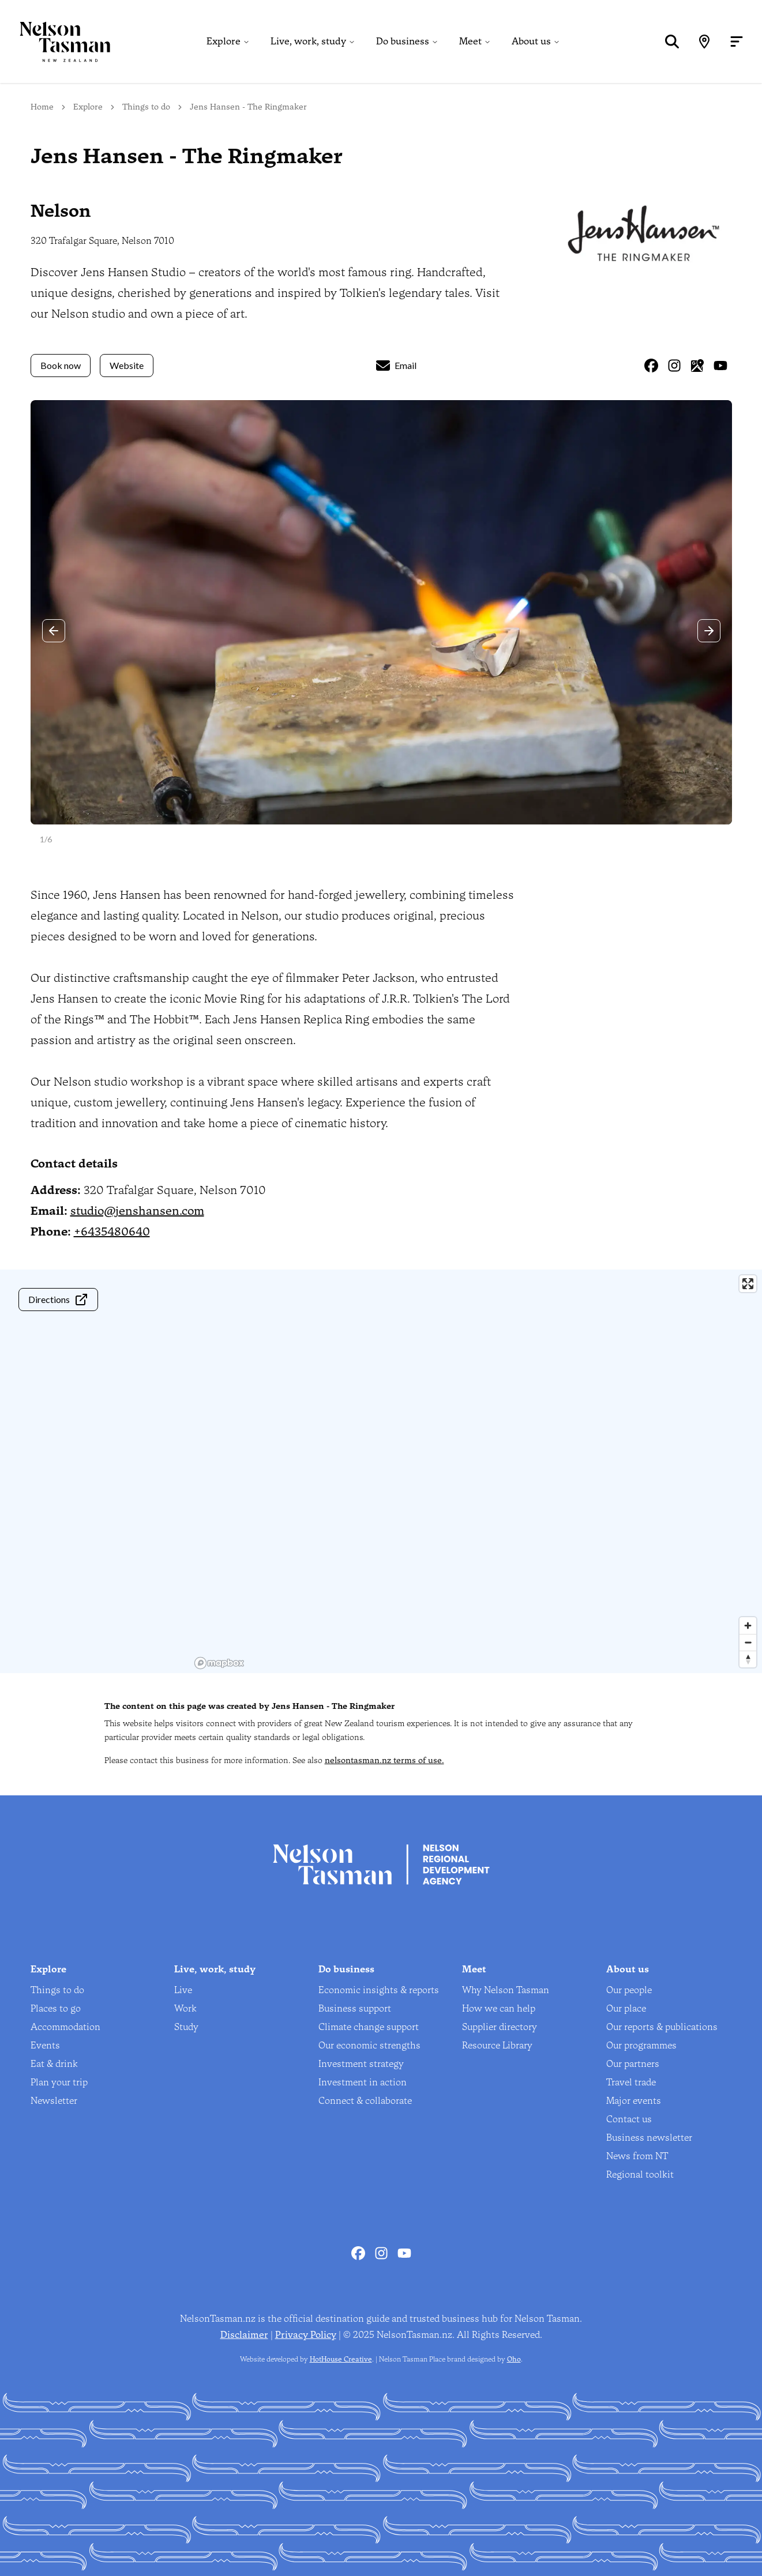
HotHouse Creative (341, 2359)
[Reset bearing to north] (748, 1659)
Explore (224, 41)
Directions (58, 1299)
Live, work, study (308, 41)
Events (45, 2045)
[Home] (55, 41)
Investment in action (362, 2082)
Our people (629, 1989)
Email (396, 365)
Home (42, 107)
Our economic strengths (369, 2045)
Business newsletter (649, 2137)
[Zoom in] (748, 1625)
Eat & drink (54, 2063)
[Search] (672, 41)
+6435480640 (112, 1231)
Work (185, 2008)
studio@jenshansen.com (137, 1211)
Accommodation (65, 2026)
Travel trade (631, 2082)
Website (127, 365)
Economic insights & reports (378, 1989)
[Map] (704, 41)
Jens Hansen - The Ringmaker (248, 107)
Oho (514, 2359)
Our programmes (641, 2045)
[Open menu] (736, 41)
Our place (626, 2008)
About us (531, 41)
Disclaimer (244, 2334)
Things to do (146, 107)
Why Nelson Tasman (505, 1989)
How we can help (498, 2008)
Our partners (632, 2063)
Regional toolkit (640, 2174)
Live (183, 1989)
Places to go (56, 2008)
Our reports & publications (662, 2026)
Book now (60, 365)
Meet (470, 41)
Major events (633, 2100)
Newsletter (54, 2100)
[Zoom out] (748, 1642)
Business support (354, 2008)
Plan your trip (59, 2082)
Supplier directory (499, 2026)
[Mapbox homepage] (219, 1663)
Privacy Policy (305, 2334)
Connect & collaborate (365, 2100)
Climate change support (368, 2026)
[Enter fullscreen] (748, 1283)
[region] (476, 1471)
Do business (402, 41)
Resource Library (497, 2045)
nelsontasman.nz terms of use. (384, 1760)
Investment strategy (361, 2063)
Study (186, 2026)
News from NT (637, 2156)
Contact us (629, 2119)
